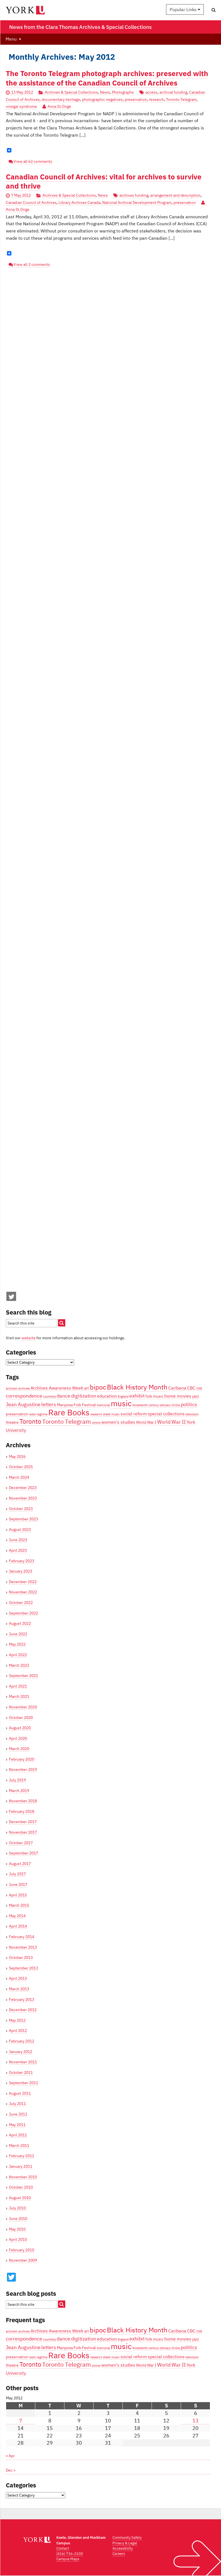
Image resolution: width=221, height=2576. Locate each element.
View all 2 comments (32, 264)
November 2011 (23, 2061)
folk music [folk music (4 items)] (154, 1396)
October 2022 (21, 1602)
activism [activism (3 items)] (11, 1388)
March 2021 (19, 1696)
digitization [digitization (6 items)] (83, 1395)
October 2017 (21, 1842)
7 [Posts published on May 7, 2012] (20, 2420)
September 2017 (23, 1853)
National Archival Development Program (137, 202)
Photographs (123, 92)
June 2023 (18, 1539)
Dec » (10, 2470)
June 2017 (18, 1884)
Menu (11, 39)
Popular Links (185, 9)
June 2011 (18, 2114)
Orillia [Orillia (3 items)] (176, 1405)
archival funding (173, 92)
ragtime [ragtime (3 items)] (42, 1414)
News (105, 92)
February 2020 (21, 1759)
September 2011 (23, 2082)
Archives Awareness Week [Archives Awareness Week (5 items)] (57, 1388)
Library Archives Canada (79, 202)
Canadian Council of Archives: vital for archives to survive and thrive (104, 181)
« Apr (10, 2455)
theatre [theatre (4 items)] (12, 1422)
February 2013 (21, 1999)
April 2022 (18, 1654)
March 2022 (19, 1665)
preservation (136, 99)
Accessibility (122, 2548)
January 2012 (20, 2051)
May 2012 (17, 2020)
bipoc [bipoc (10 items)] (98, 1387)
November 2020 (23, 1706)
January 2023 (20, 1571)
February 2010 (21, 2249)
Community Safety (127, 2537)
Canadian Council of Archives (31, 202)
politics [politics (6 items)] (189, 1404)
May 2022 (17, 1644)
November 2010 (23, 2176)
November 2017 (23, 1832)
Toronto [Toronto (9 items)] (30, 1421)
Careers (118, 2553)
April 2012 (18, 2030)
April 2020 (18, 1738)
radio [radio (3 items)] (32, 1414)
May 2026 (17, 1456)
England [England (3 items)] (123, 1396)
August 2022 (20, 1623)
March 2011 (19, 2145)
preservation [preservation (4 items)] (17, 1413)
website (28, 1337)
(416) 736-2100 (69, 2553)
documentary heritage (61, 99)
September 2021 (23, 1675)
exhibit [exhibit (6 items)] (137, 1395)
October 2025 (21, 1466)
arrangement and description (175, 195)
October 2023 (21, 1508)
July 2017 (17, 1873)
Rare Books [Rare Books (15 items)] (68, 1412)
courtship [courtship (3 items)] (49, 1396)
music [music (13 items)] (121, 1403)
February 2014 (21, 1936)
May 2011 (17, 2124)
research (156, 99)
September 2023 (23, 1518)
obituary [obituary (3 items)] (165, 1405)
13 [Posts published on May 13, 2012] (195, 2420)
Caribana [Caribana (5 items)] (177, 1388)
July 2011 (17, 2103)
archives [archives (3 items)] (24, 1388)
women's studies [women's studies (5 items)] (118, 1422)
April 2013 (18, 1978)
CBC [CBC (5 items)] (191, 1388)
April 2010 (18, 2239)
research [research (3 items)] (96, 1414)
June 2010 (18, 2218)
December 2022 (23, 1581)
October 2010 (21, 2187)
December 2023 (23, 1487)
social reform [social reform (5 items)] (133, 1413)
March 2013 (19, 1988)
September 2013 (23, 1968)
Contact (62, 2548)
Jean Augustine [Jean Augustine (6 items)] (23, 1404)
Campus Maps (67, 2559)
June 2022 (18, 1633)
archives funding (133, 195)
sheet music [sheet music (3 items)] (111, 1414)
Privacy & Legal (124, 2543)
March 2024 (19, 1477)
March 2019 (19, 1790)
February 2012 (21, 2041)
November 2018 (23, 1800)
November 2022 (23, 1591)
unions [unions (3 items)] (96, 1423)
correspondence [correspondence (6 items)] (24, 1395)
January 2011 (20, 2166)
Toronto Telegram (181, 99)
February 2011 (21, 2155)
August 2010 (20, 2197)
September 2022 (23, 1613)
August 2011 (20, 2093)
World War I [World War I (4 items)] (146, 1422)
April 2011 (18, 2134)
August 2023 (20, 1529)
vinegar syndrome (21, 106)
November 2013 (23, 1947)
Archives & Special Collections (71, 92)
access (151, 92)
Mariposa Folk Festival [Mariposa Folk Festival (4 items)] (76, 1404)
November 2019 (23, 1769)
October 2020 (21, 1717)
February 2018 (21, 1811)
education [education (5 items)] (107, 1396)
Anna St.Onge (59, 106)
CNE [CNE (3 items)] (199, 1388)
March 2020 (19, 1748)
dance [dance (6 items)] (63, 1395)
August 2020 (20, 1727)
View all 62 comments (33, 161)
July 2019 (17, 1780)
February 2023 (21, 1560)
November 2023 (23, 1498)
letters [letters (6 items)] (48, 1404)
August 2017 (20, 1863)
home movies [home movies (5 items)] (177, 1396)
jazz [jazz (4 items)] (195, 1396)
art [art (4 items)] (86, 1388)
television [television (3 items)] (192, 1414)
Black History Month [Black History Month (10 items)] (137, 1387)
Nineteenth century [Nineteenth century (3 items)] (145, 1405)
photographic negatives (102, 99)
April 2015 (18, 1894)
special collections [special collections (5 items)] (166, 1413)
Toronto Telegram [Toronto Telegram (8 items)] (66, 1421)
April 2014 (18, 1926)
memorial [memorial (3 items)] (103, 1405)
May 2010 (17, 2229)
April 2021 (18, 1686)
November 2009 (23, 2260)
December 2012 (23, 2009)
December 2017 (23, 1821)
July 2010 (17, 2208)
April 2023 (18, 1550)
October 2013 (21, 1957)
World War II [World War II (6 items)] (171, 1421)
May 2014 (17, 1915)
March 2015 (19, 1905)
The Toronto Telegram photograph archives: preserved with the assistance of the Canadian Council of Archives (107, 78)
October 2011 (21, 2072)
